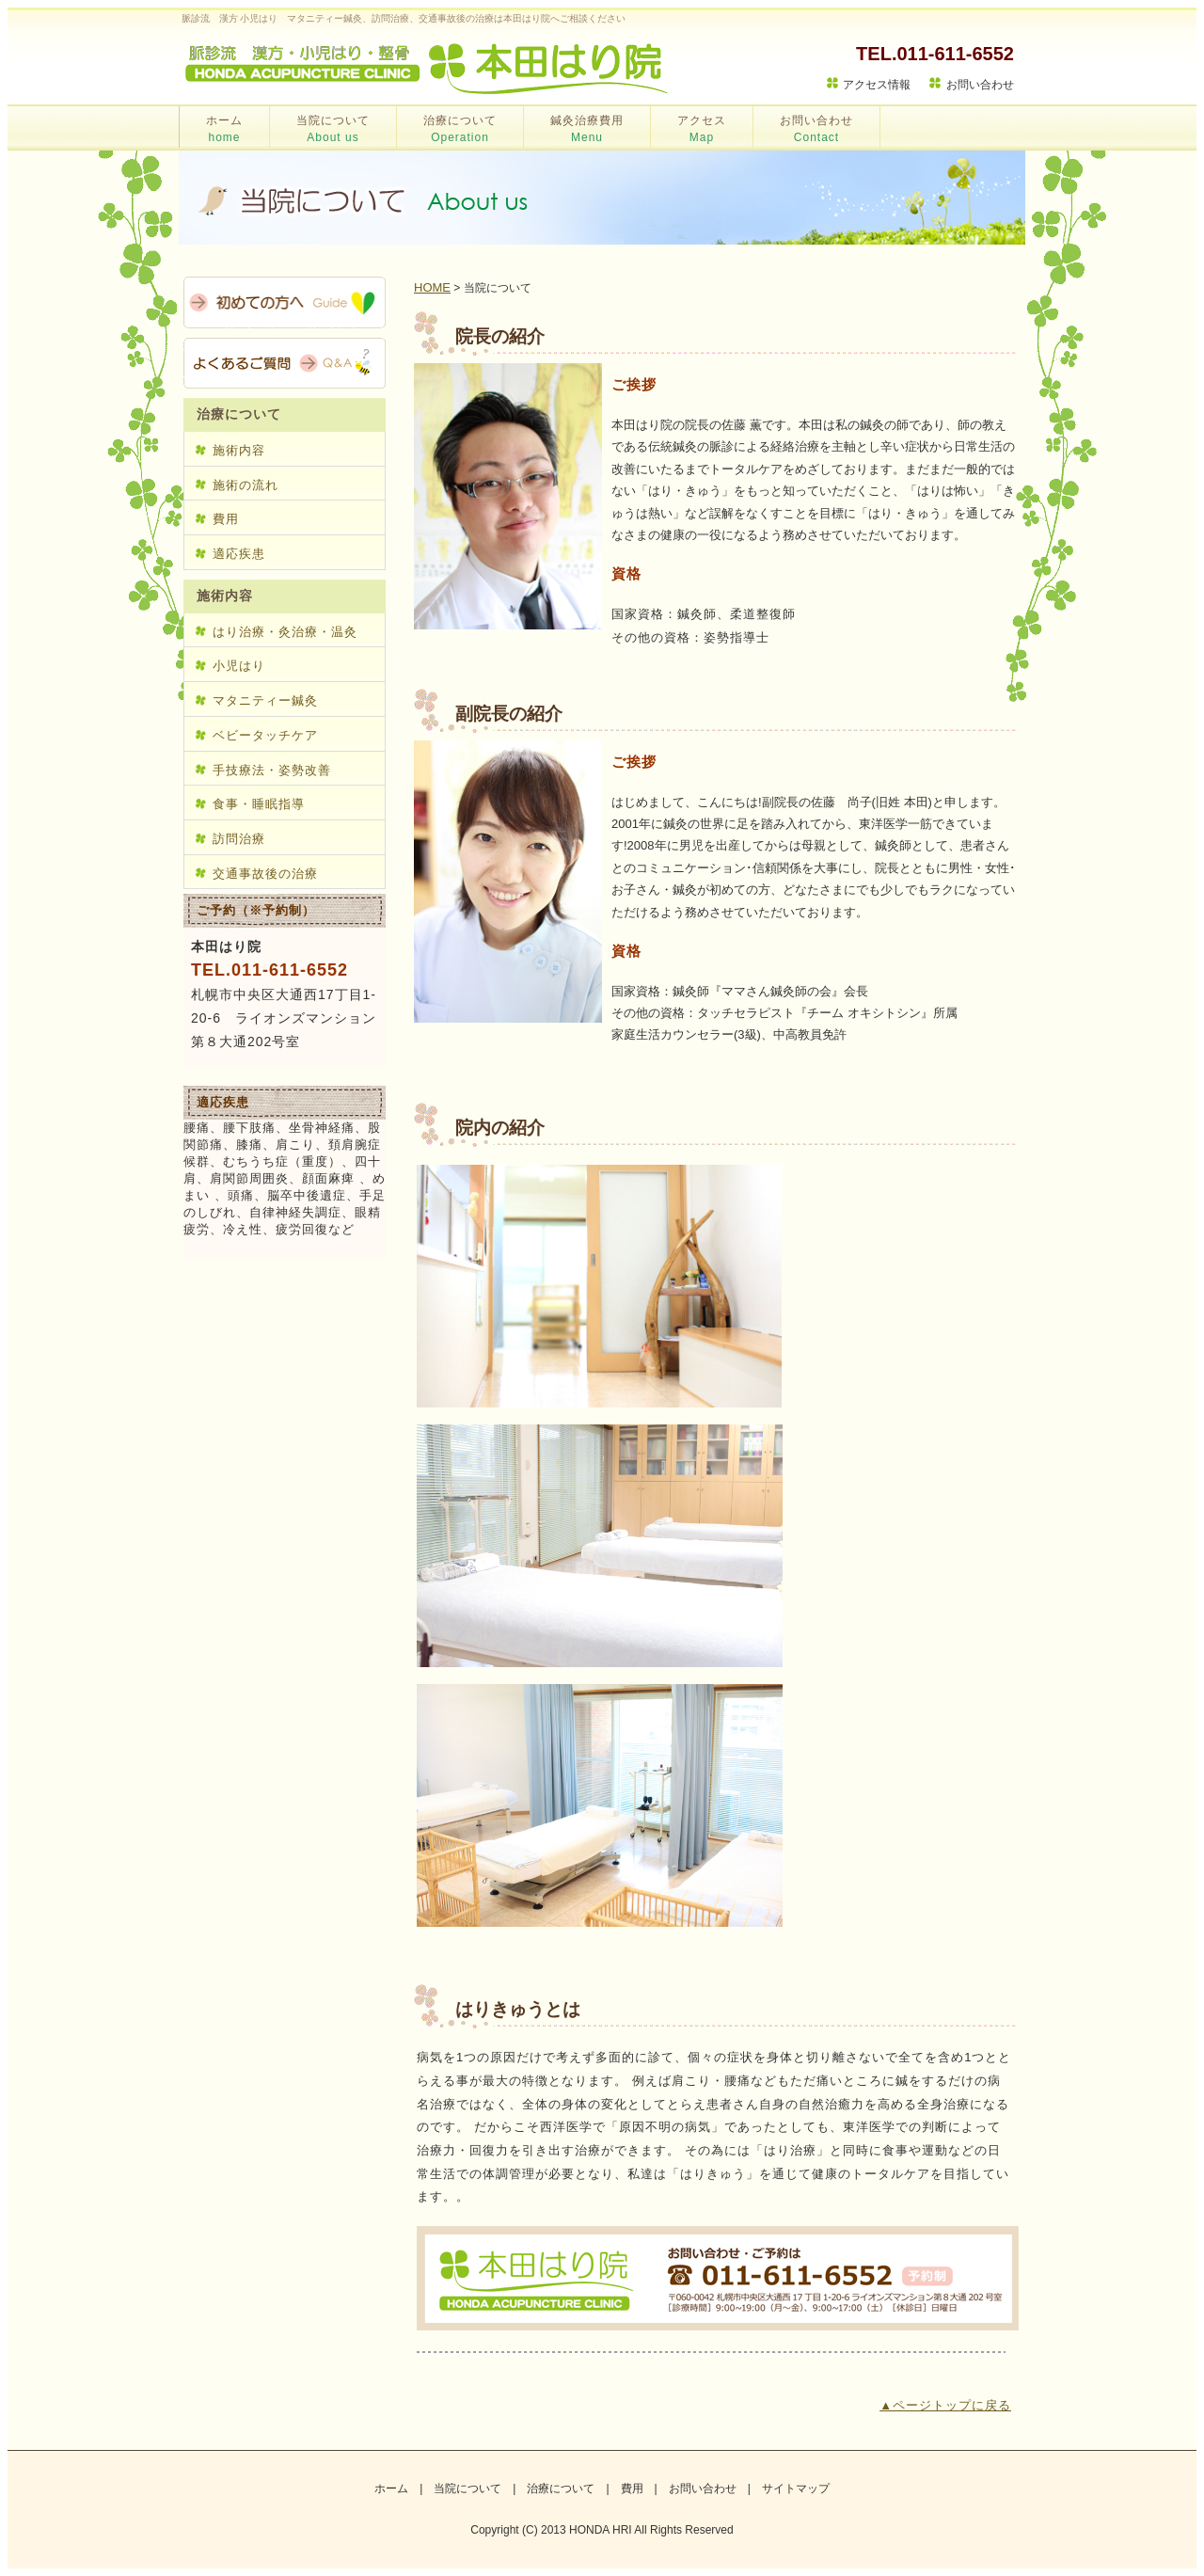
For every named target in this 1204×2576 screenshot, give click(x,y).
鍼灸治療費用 (587, 129)
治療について (460, 129)
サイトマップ (796, 2488)
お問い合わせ (980, 84)
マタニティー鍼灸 (265, 700)
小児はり (239, 666)
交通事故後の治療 (265, 874)
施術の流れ (245, 485)
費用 (226, 519)
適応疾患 (239, 554)
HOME (432, 287)
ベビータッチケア (265, 735)
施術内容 (239, 450)
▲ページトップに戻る (945, 2405)
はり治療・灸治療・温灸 (285, 632)
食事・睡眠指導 (259, 804)
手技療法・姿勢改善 (272, 770)
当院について (333, 129)
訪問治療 (239, 839)
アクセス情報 (877, 84)
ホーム (224, 129)
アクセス (701, 129)
